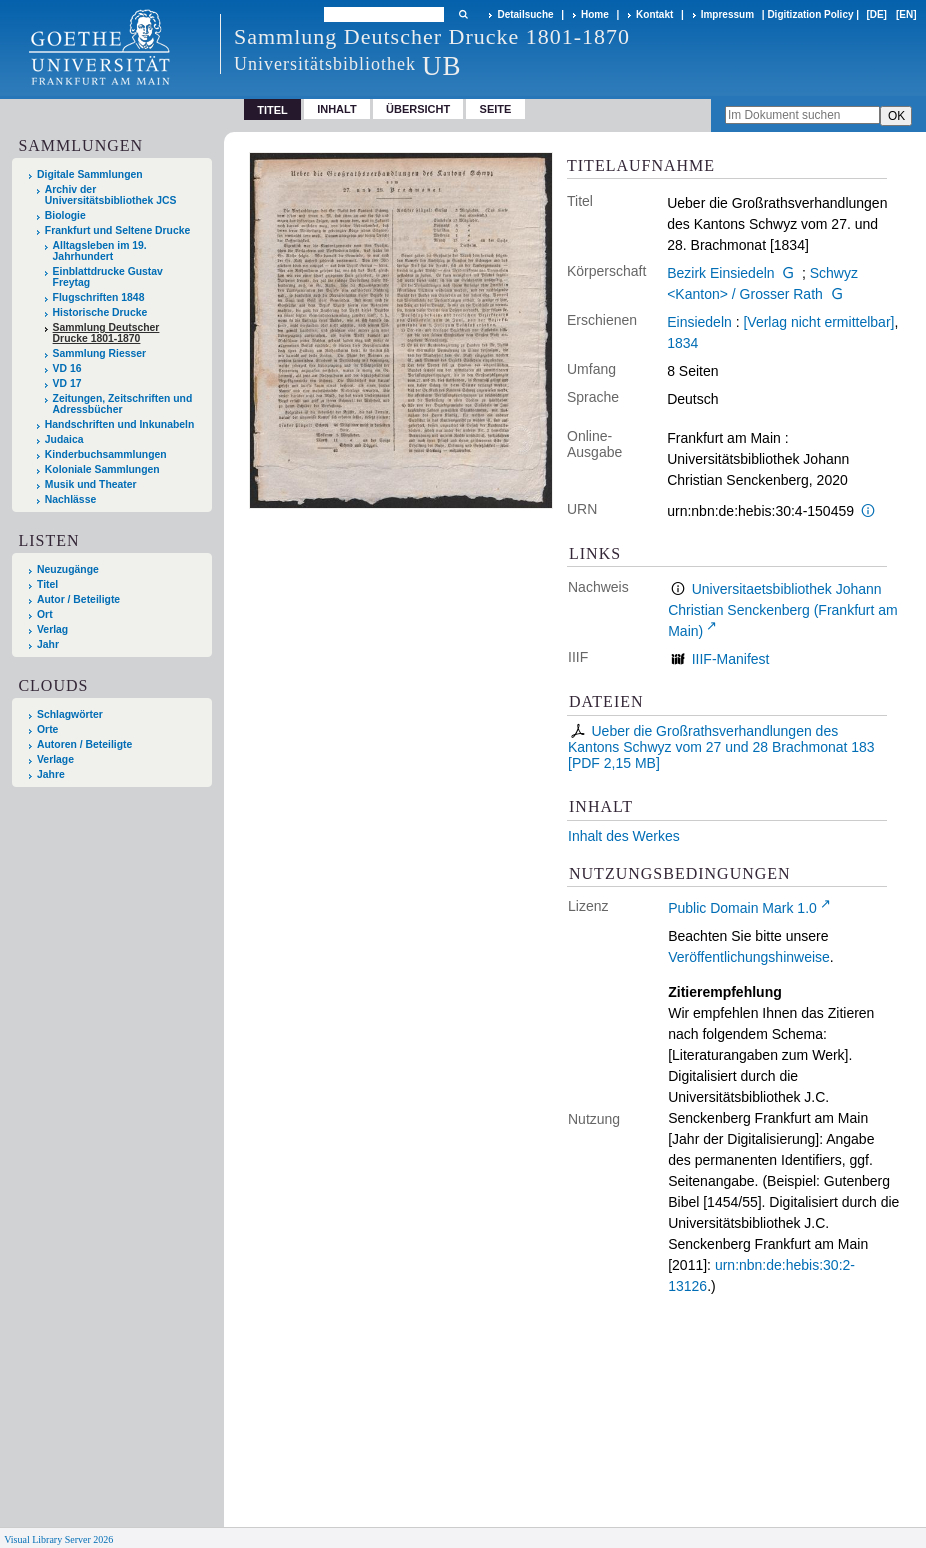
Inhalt (337, 109)
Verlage (55, 759)
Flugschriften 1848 (99, 297)
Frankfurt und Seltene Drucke (118, 230)
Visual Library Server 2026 (58, 1539)
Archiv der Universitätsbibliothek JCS (111, 195)
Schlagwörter (70, 714)
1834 (682, 343)
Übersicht (418, 109)
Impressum (727, 14)
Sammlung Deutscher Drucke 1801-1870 (106, 333)
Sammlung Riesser (100, 353)
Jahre (51, 774)
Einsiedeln (699, 322)
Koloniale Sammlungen (102, 469)
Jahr (48, 644)
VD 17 (67, 383)
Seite (496, 109)
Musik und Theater (91, 484)
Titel (47, 584)
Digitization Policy (810, 14)
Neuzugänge (68, 569)
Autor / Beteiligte (78, 599)
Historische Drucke (100, 312)
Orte (47, 729)
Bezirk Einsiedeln (720, 273)
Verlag (52, 629)
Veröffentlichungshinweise (749, 957)
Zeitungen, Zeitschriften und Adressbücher (123, 404)
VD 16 (67, 368)
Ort (45, 614)
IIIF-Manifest (731, 659)
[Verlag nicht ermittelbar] (818, 322)
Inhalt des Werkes (624, 836)
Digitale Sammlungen (90, 174)
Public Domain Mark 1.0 (742, 908)
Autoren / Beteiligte (84, 744)
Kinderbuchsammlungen (106, 454)
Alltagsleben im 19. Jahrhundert (100, 251)
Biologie (65, 215)
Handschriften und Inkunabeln (120, 424)
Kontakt (654, 14)
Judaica (64, 439)
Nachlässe (70, 499)
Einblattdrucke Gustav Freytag (108, 277)
